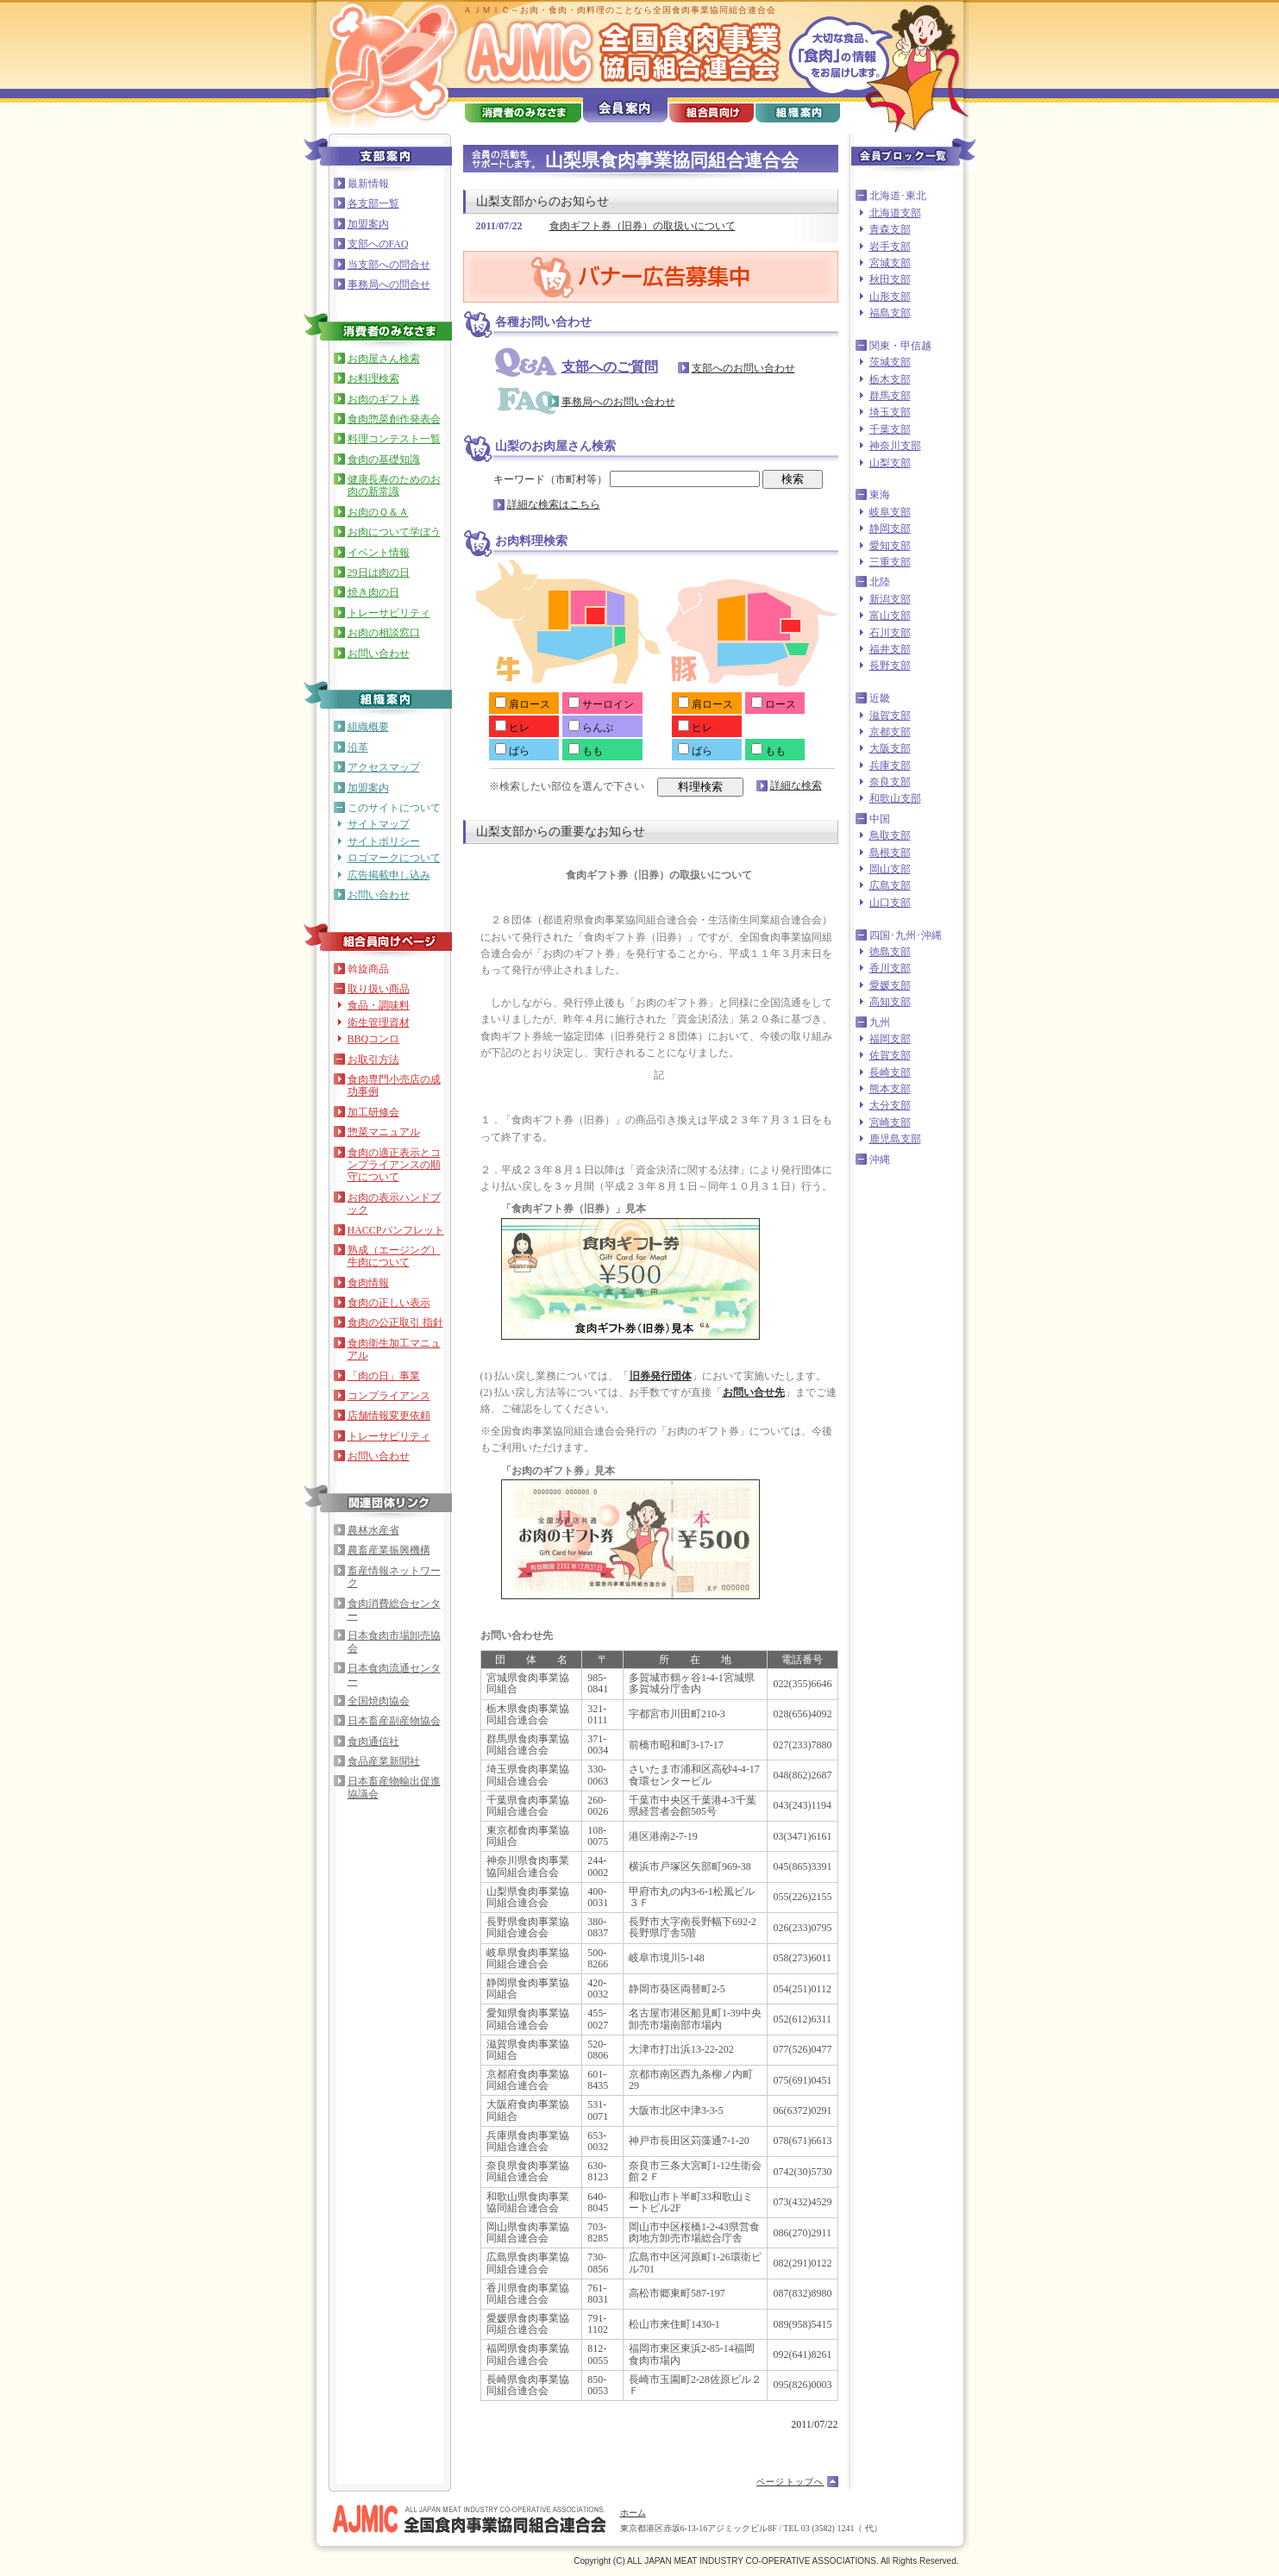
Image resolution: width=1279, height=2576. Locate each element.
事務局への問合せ (389, 284)
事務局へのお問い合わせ (618, 402)
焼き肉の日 (373, 592)
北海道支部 (895, 213)
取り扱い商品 (379, 989)
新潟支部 (890, 599)
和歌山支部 (895, 798)
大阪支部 (890, 748)
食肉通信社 (373, 1741)
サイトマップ (379, 824)
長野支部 (890, 666)
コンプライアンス (389, 1396)
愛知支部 (890, 546)
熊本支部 (890, 1089)
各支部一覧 (373, 203)
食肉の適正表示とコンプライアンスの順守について (394, 1165)
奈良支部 (890, 782)
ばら (512, 751)
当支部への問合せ (389, 265)
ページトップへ (790, 2481)
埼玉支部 (890, 412)
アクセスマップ (384, 767)
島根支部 (890, 853)
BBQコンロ (374, 1039)
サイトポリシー (384, 841)
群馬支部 (890, 396)
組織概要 (368, 727)
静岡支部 (890, 528)
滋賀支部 (890, 716)
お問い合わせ (379, 653)
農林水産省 (373, 1530)
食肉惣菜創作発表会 (394, 419)
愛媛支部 (890, 985)
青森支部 (890, 229)
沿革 (358, 747)
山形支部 (890, 297)
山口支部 (890, 903)
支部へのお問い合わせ (743, 368)
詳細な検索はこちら (553, 504)
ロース (773, 704)
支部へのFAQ (378, 244)
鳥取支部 (890, 835)
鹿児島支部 (895, 1139)
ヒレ (512, 728)
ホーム (633, 2512)
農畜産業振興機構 (389, 1550)
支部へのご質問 (609, 367)
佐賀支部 (890, 1055)
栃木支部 (890, 379)
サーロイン (601, 704)
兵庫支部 (890, 766)
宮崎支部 (890, 1122)
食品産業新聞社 (384, 1761)
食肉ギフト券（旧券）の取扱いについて (642, 226)
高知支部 (890, 1002)
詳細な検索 (796, 785)
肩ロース (522, 704)
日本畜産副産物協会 (394, 1721)
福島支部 (890, 313)
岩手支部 (890, 247)
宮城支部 (890, 263)
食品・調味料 (379, 1005)
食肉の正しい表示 (389, 1303)
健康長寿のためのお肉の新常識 (394, 485)
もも (585, 751)
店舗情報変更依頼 (389, 1416)
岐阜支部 (890, 512)
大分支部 (890, 1105)
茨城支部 (890, 362)
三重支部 (890, 562)
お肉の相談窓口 (384, 633)
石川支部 (890, 633)
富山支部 (890, 616)
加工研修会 (373, 1112)
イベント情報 (379, 553)
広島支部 (890, 885)
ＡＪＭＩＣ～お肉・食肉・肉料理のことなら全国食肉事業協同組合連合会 (619, 10)
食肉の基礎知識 (384, 459)
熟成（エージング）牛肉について (394, 1256)
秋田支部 (890, 279)
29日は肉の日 (379, 572)
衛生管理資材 (379, 1022)
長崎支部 (890, 1072)
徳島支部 (890, 952)
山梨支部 (890, 463)
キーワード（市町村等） (626, 479)
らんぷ (590, 728)
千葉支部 (890, 429)
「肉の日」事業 (384, 1376)
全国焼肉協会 (379, 1701)
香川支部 (890, 968)
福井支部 (890, 649)
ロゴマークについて (394, 858)
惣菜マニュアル (384, 1132)
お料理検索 (373, 378)
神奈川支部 (895, 446)
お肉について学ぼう (394, 532)
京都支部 (890, 732)
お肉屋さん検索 (384, 359)
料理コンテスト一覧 (394, 439)
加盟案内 (368, 224)
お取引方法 (373, 1060)
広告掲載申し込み (389, 875)
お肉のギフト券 (384, 399)
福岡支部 (890, 1039)
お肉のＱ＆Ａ (378, 512)
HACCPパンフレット (396, 1230)
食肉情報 (368, 1283)
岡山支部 (890, 869)
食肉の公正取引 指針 (395, 1322)
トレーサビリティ (389, 613)
